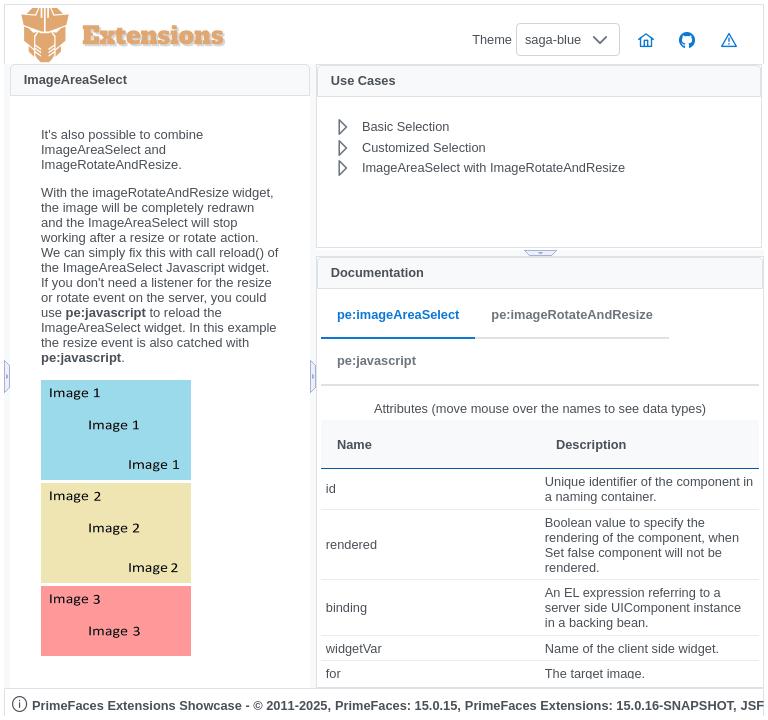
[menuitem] (493, 127)
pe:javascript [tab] (376, 361)
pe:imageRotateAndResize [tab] (571, 315)
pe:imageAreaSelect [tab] (398, 315)
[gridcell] (430, 489)
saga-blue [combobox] (553, 39)
